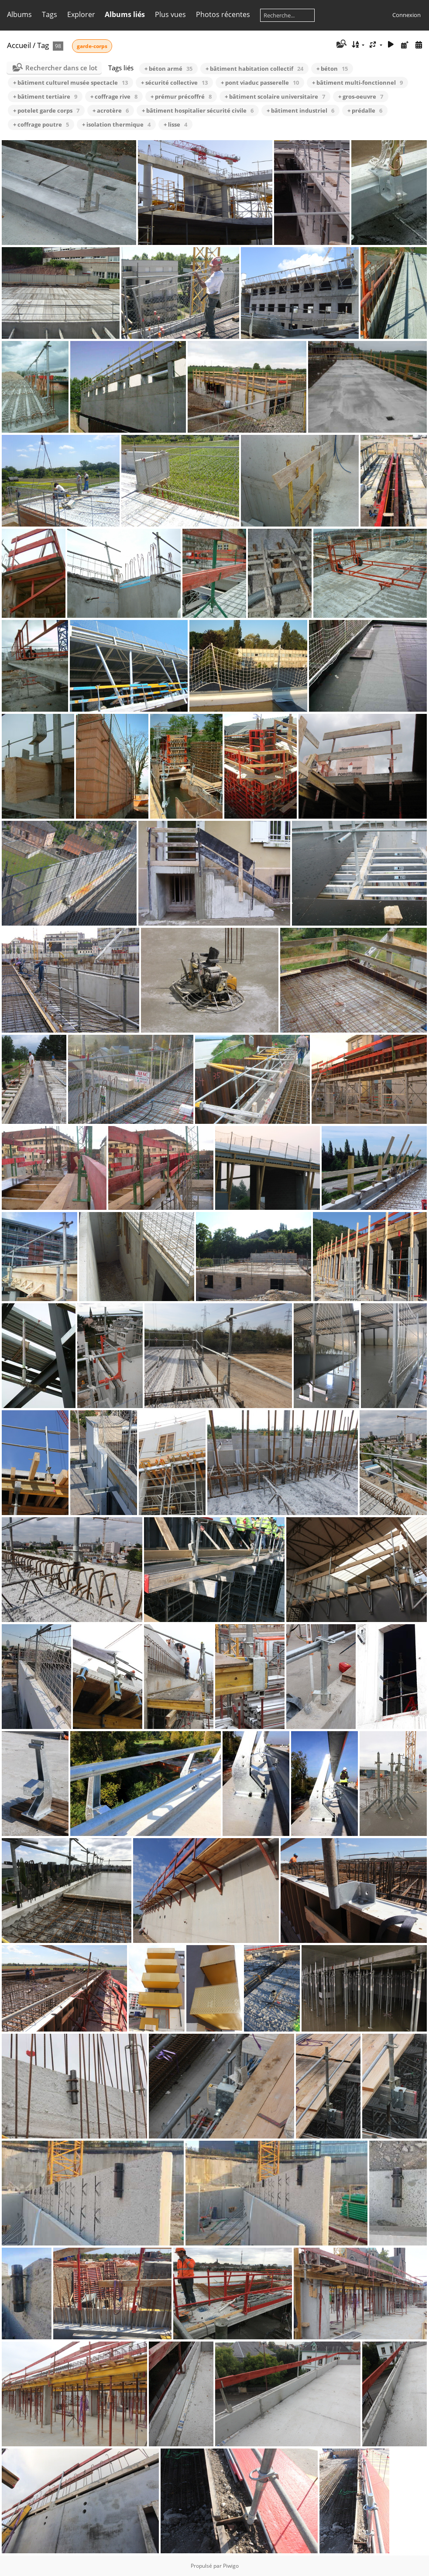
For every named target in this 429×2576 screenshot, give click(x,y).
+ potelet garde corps (46, 110)
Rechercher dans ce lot (61, 67)
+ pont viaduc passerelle (260, 82)
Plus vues (170, 14)
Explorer (81, 14)
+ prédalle (364, 110)
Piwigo (231, 2565)
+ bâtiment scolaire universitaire (275, 96)
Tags (49, 14)
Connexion (406, 15)
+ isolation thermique (116, 124)
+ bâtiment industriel (300, 110)
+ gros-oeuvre (360, 96)
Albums (19, 14)
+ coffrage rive (113, 96)
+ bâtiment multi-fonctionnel (357, 82)
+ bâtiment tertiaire (45, 96)
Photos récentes (223, 14)
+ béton (332, 68)
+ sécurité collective (174, 82)
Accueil (19, 45)
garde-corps (92, 46)
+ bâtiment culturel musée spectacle (70, 82)
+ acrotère (111, 110)
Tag (43, 45)
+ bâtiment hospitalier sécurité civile (198, 110)
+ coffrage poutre (41, 124)
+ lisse (175, 124)
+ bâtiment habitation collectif (254, 68)
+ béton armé (168, 68)
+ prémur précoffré (181, 96)
